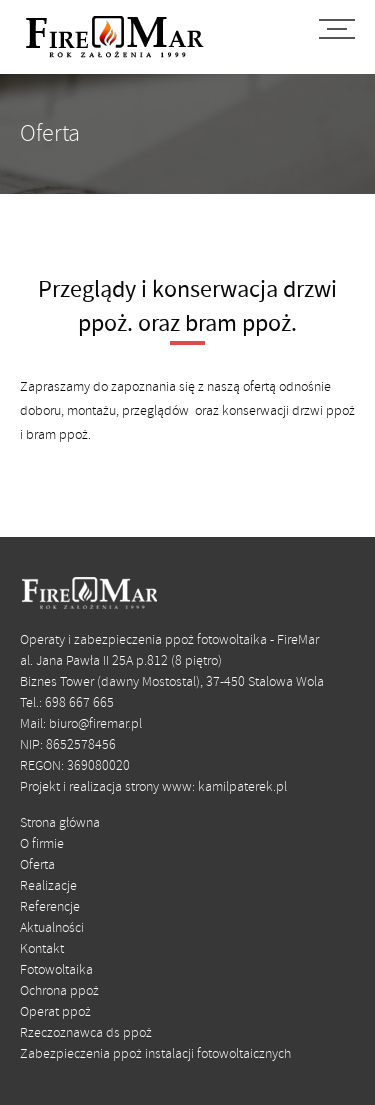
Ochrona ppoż (59, 991)
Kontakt (42, 949)
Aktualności (52, 928)
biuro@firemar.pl (95, 724)
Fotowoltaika (56, 970)
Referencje (50, 907)
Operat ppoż (55, 1012)
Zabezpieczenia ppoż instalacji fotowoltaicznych (155, 1054)
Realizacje (48, 886)
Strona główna (60, 823)
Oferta (37, 865)
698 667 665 (79, 703)
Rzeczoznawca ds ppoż (86, 1033)
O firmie (42, 844)
